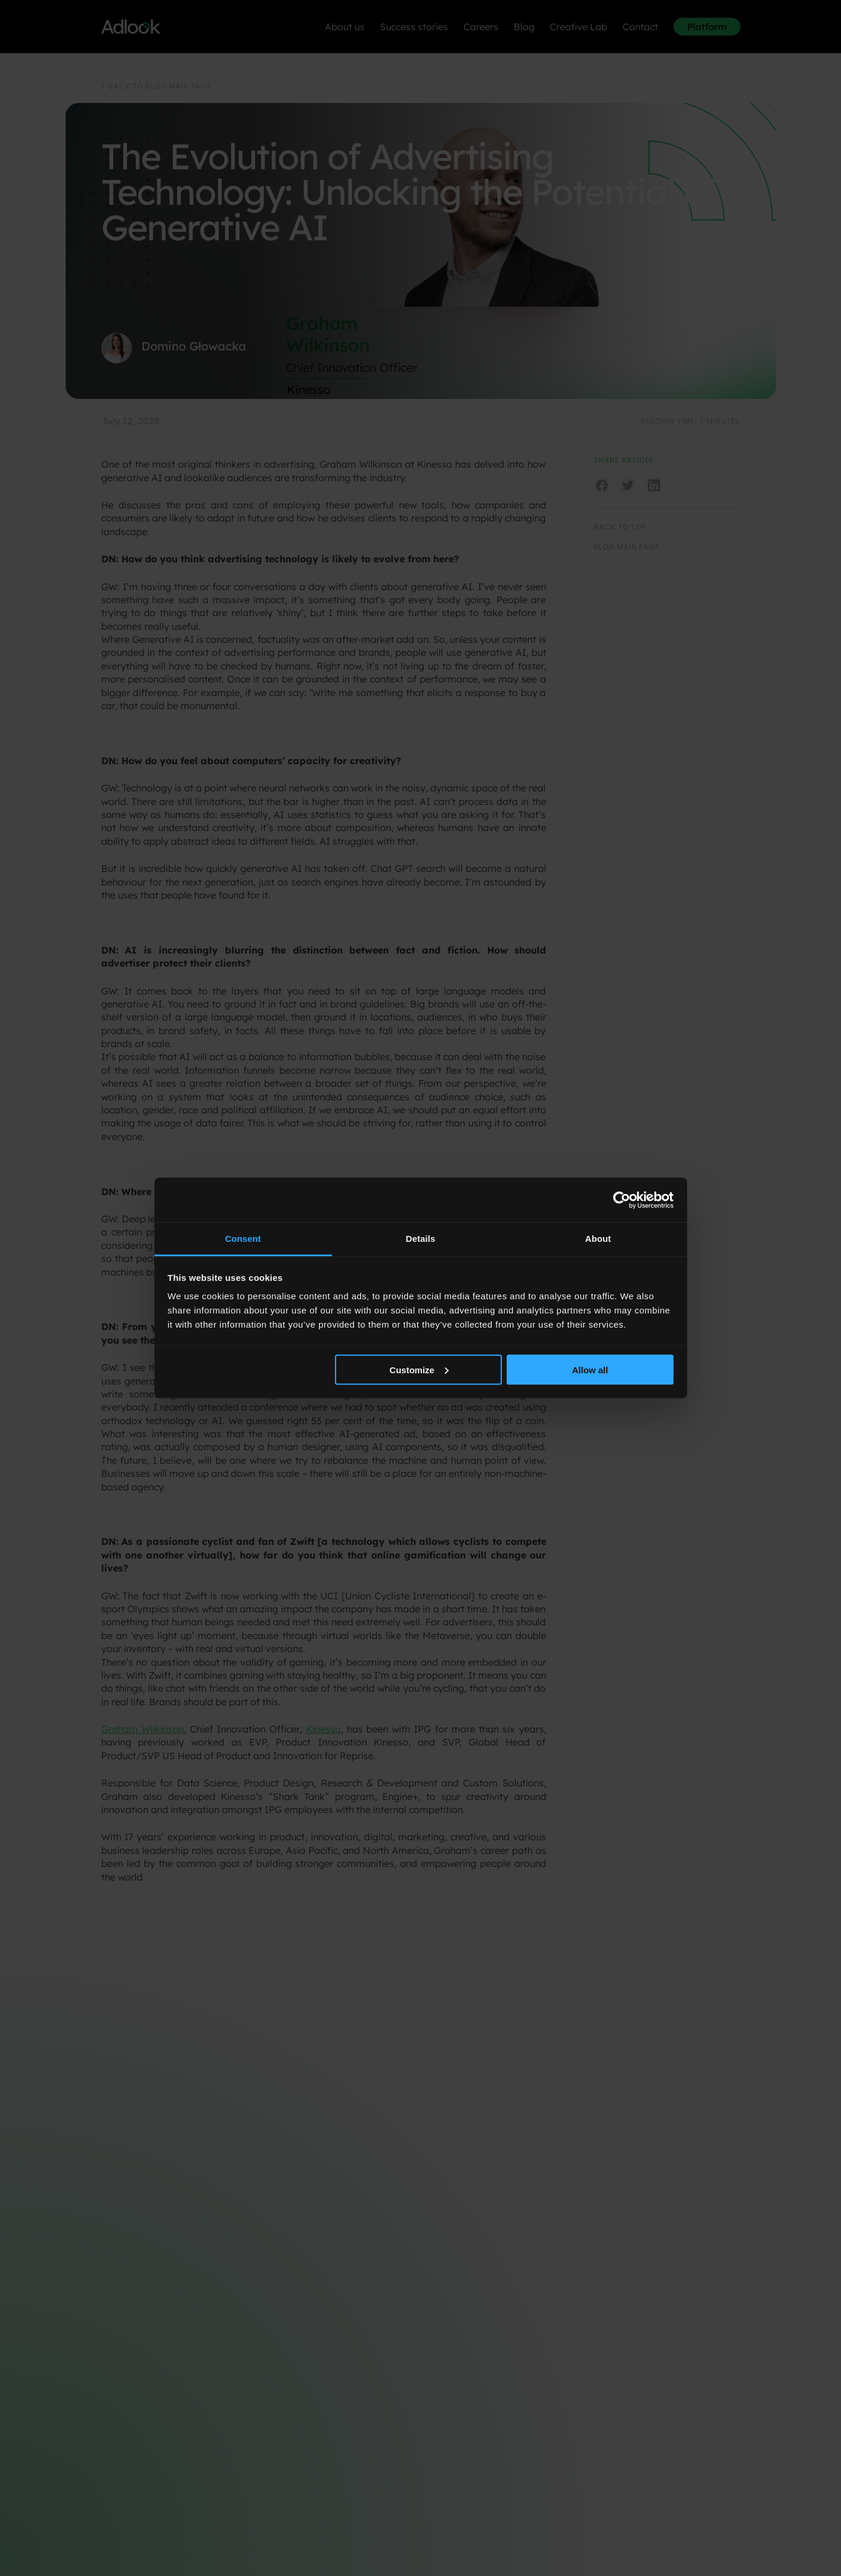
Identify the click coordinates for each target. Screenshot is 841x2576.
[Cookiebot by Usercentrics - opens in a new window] (622, 1200)
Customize (419, 1369)
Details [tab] (421, 1239)
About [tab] (598, 1239)
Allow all (590, 1369)
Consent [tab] (243, 1239)
